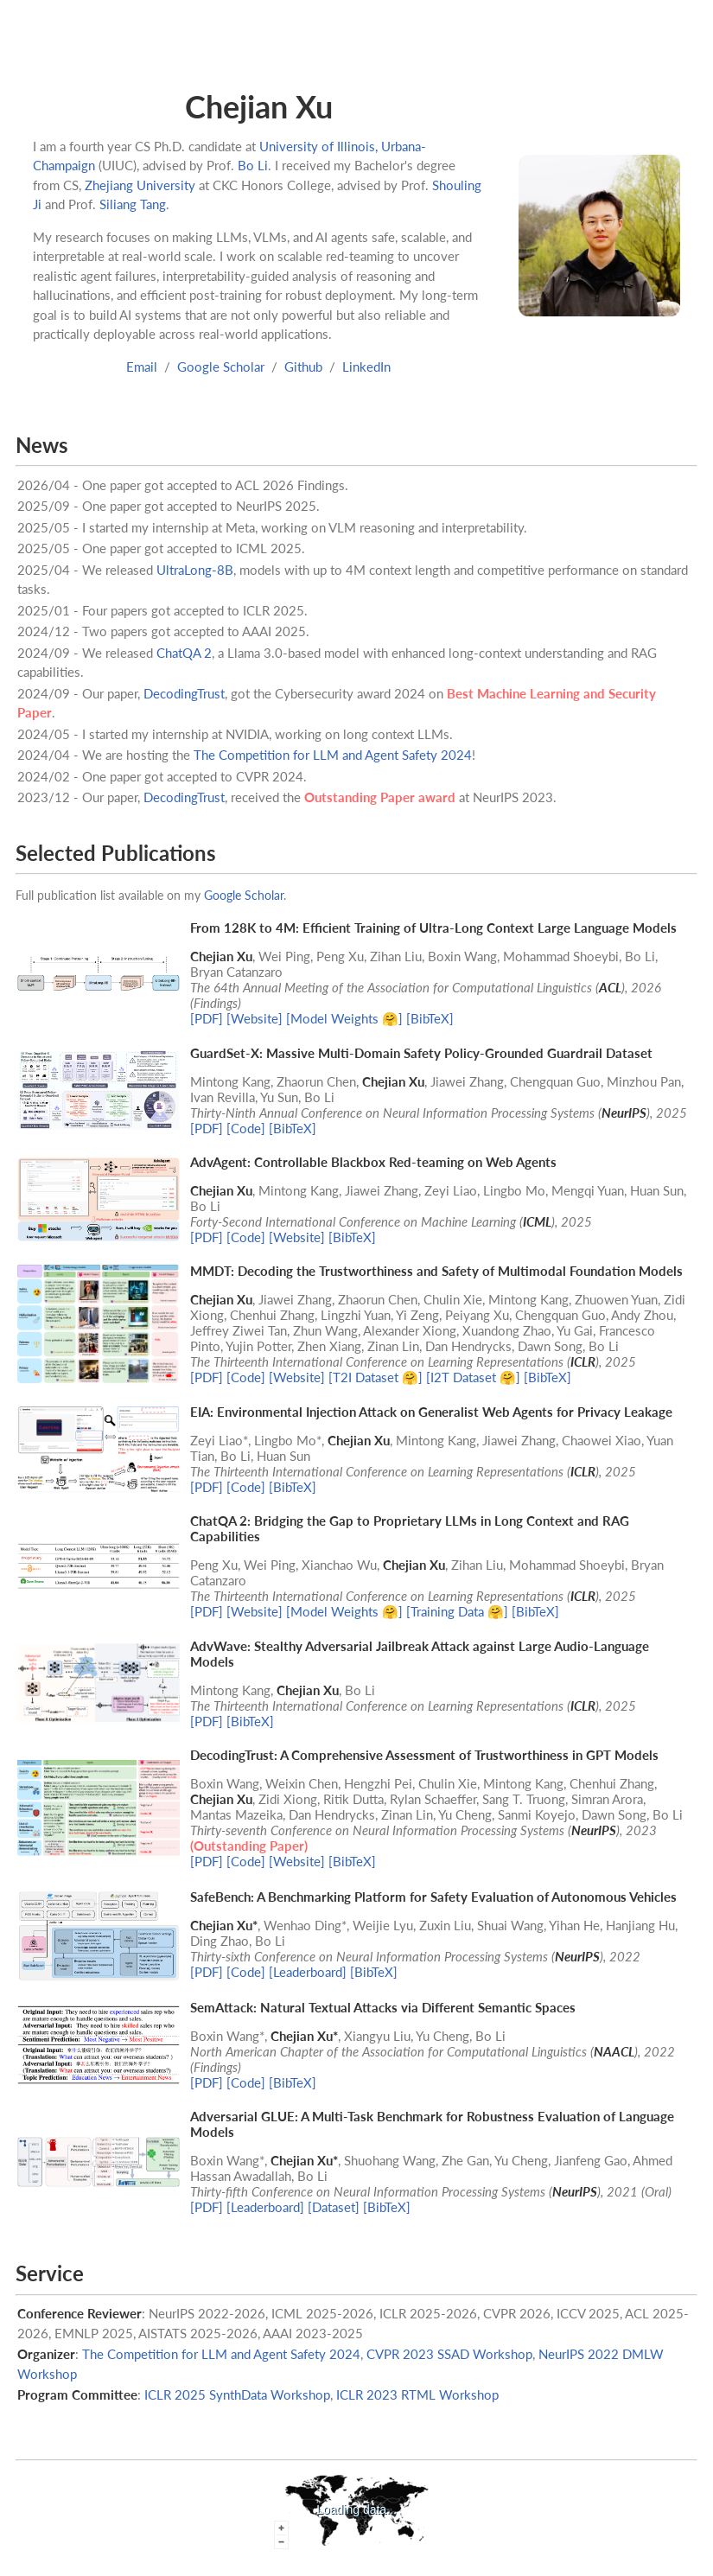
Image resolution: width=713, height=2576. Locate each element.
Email (141, 366)
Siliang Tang (132, 204)
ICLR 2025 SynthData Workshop (237, 2394)
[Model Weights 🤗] (344, 1018)
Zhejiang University (140, 185)
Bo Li (253, 165)
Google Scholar (220, 366)
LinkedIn (366, 366)
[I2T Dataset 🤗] (473, 1377)
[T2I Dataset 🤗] (375, 1377)
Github (303, 366)
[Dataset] (334, 2207)
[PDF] (206, 1018)
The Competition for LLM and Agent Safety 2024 (333, 754)
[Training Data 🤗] (457, 1611)
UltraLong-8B (194, 569)
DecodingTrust (184, 693)
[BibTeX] (430, 1018)
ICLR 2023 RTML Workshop (417, 2394)
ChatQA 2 (184, 652)
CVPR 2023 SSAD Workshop (449, 2354)
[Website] (254, 1018)
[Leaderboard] (308, 1972)
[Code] (245, 1128)
